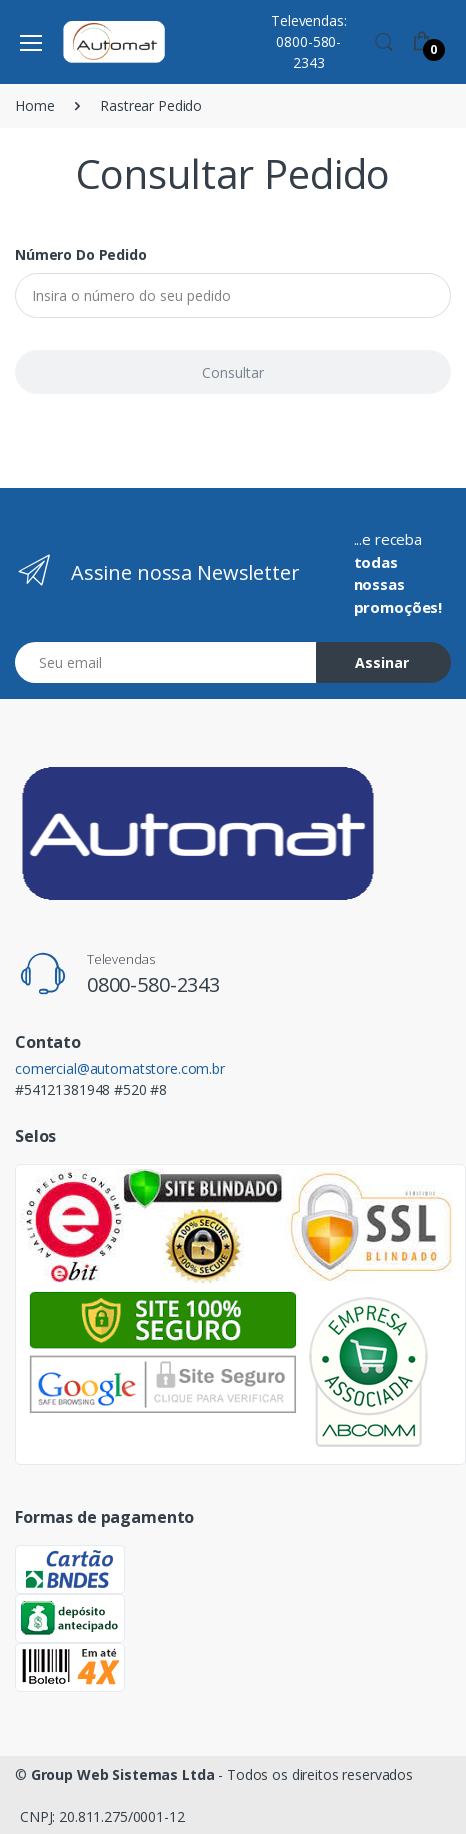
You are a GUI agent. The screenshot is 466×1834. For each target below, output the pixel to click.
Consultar (233, 372)
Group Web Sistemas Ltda (123, 1774)
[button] (384, 40)
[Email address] (166, 662)
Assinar (382, 662)
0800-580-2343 (153, 984)
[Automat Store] (114, 42)
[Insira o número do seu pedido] (233, 295)
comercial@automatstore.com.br (120, 1068)
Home (34, 105)
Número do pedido (81, 254)
